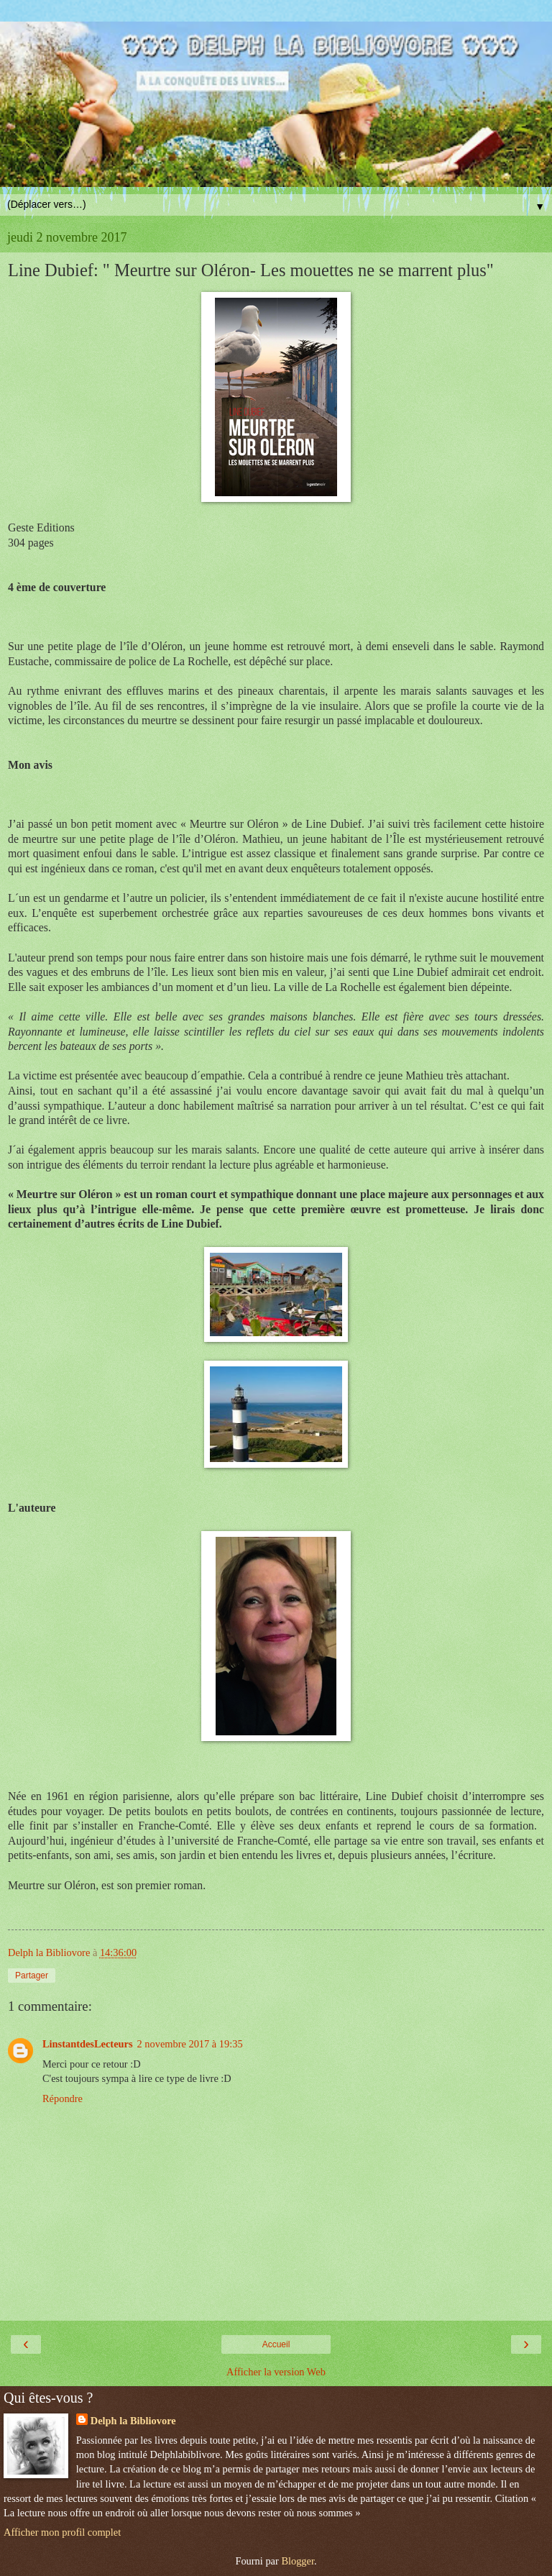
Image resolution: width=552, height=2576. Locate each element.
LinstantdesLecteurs (87, 2044)
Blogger (297, 2561)
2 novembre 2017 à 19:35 (190, 2044)
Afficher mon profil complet (62, 2532)
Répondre (62, 2098)
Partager (31, 1975)
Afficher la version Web (276, 2372)
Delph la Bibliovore (133, 2420)
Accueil (276, 2344)
